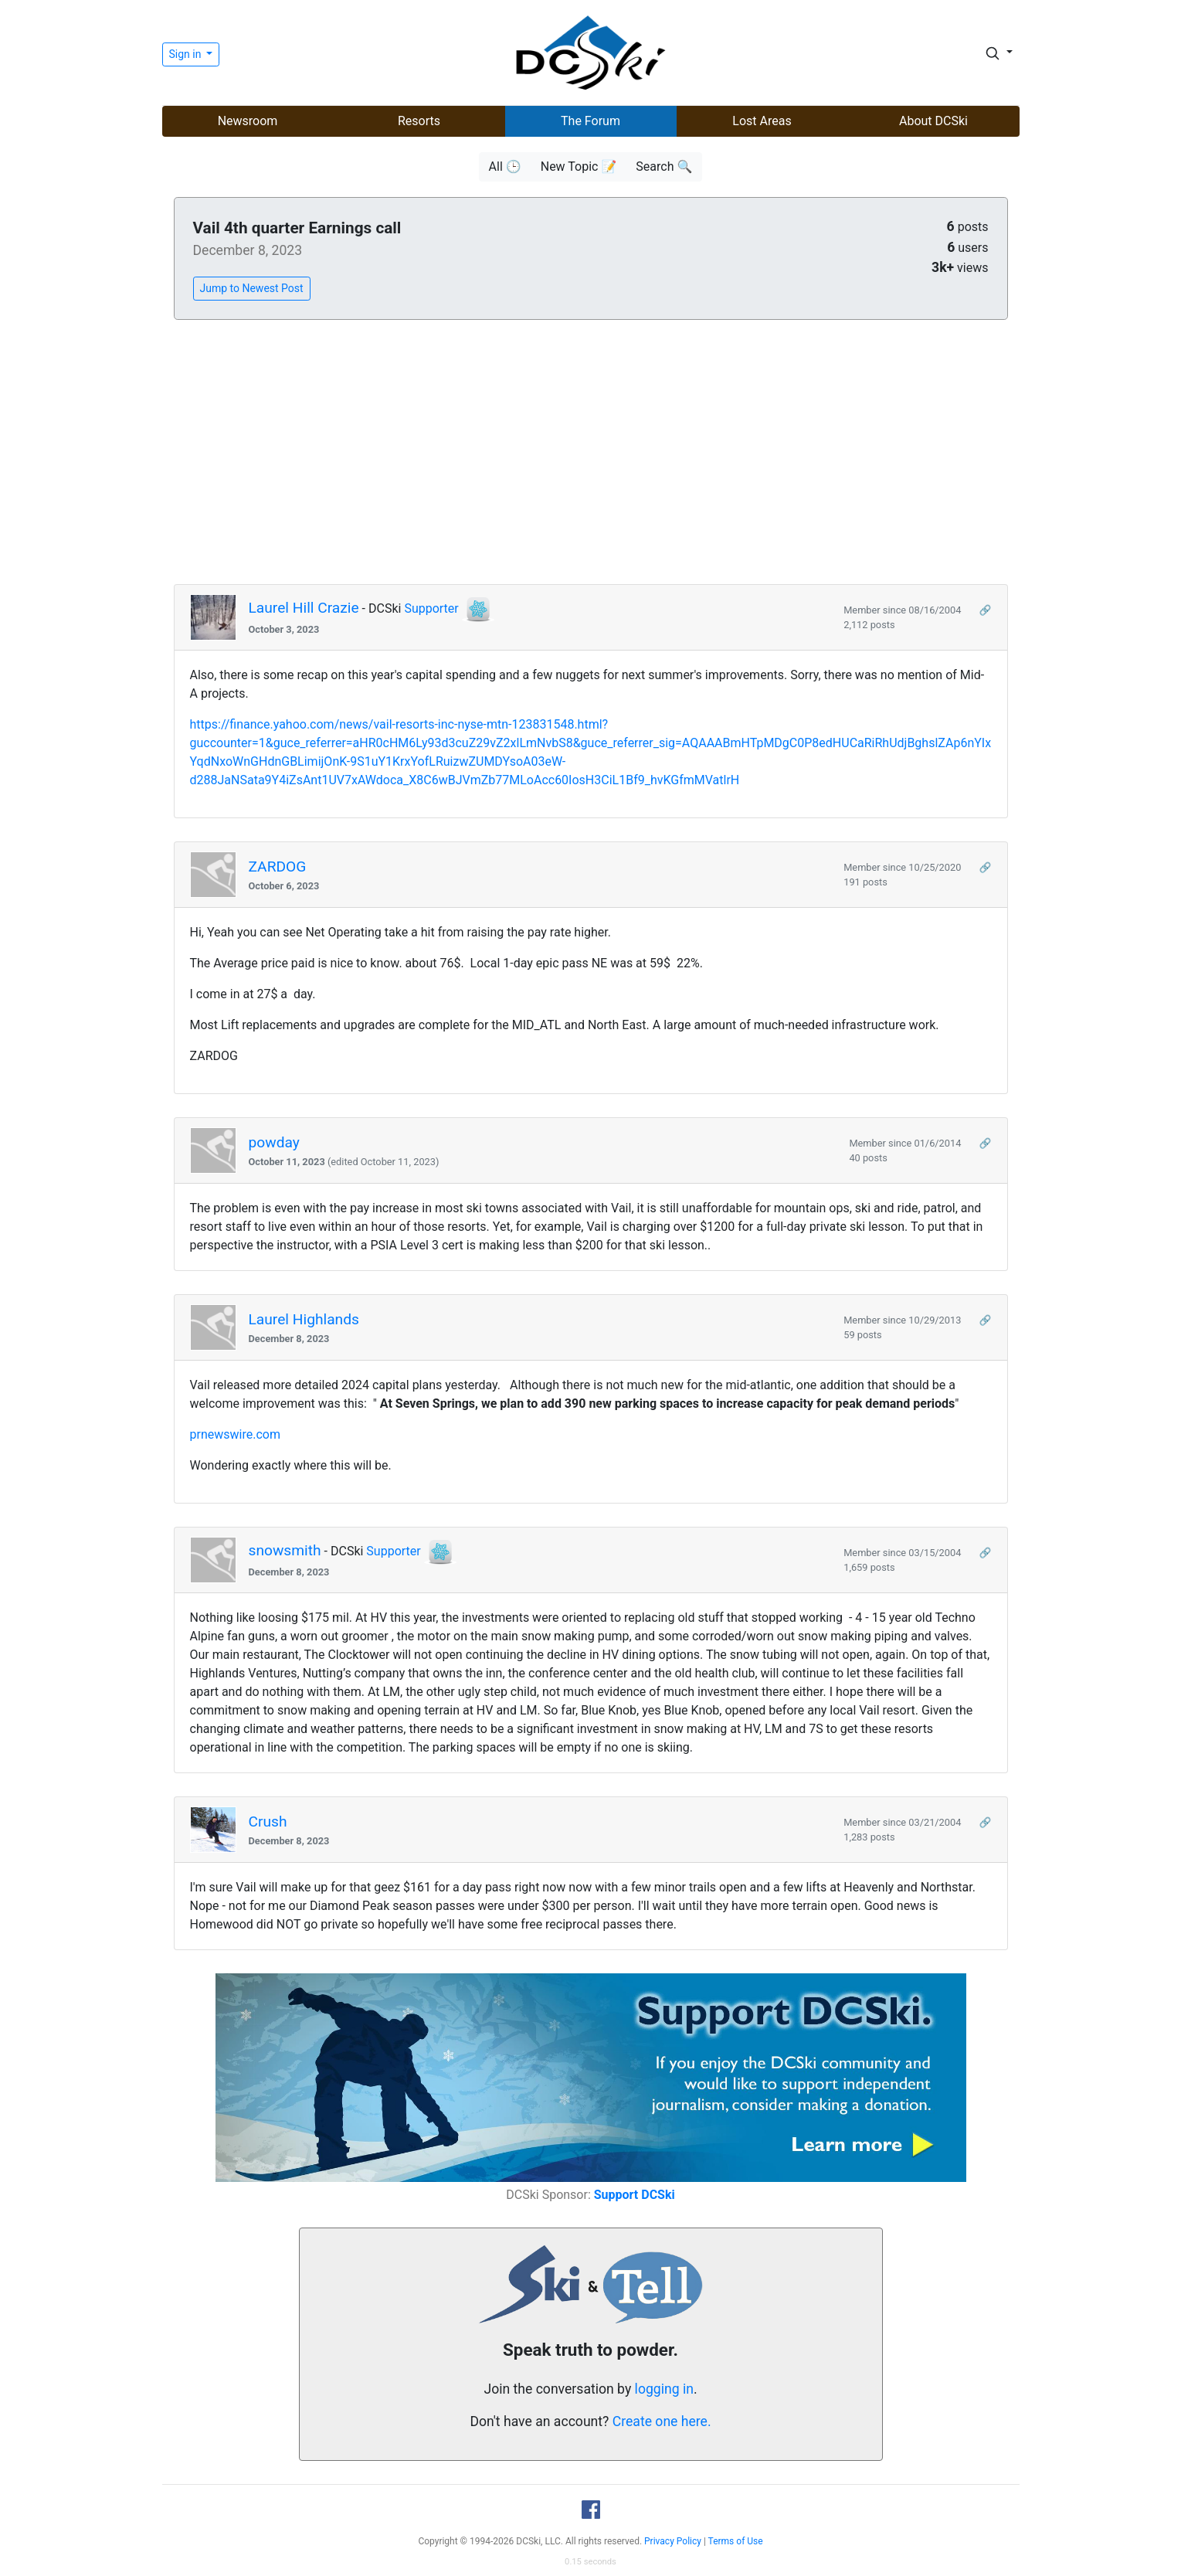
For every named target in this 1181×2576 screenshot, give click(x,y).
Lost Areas (761, 121)
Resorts (419, 121)
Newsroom (248, 121)
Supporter (431, 608)
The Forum (590, 121)
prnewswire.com (235, 1434)
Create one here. (662, 2421)
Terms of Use (735, 2541)
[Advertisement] (591, 453)
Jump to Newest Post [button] (252, 288)
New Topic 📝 (579, 166)
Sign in (186, 54)
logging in (664, 2389)
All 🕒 (505, 166)
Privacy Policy (672, 2541)
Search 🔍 (664, 166)
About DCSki (933, 121)
